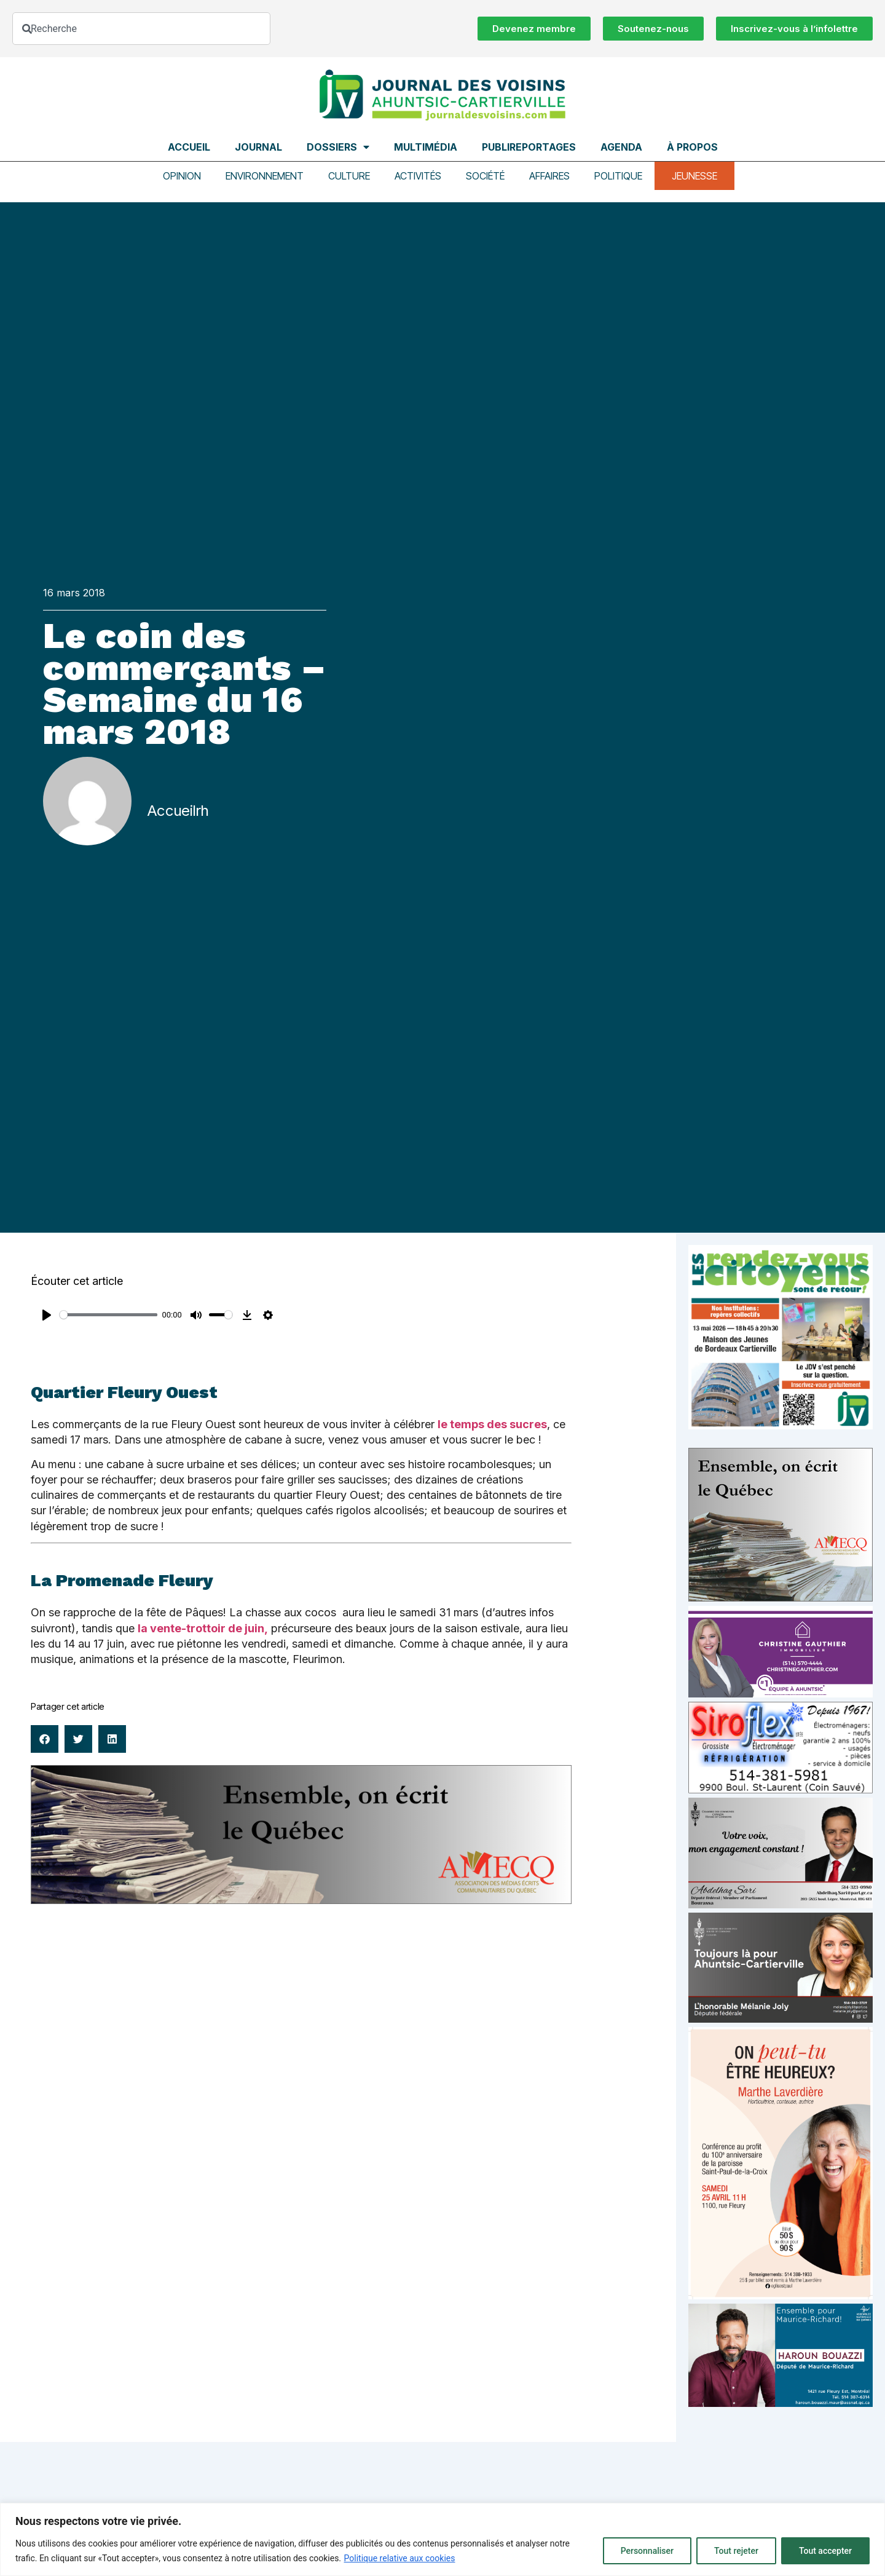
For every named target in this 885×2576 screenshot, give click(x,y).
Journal (258, 147)
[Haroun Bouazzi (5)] (780, 2403)
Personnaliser (647, 2551)
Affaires (549, 176)
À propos (692, 147)
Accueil (189, 147)
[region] (442, 2539)
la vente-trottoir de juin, (203, 1628)
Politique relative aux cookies (399, 2558)
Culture (349, 176)
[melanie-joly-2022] (780, 2019)
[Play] (47, 1315)
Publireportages (529, 147)
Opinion (182, 176)
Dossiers (338, 147)
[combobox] (141, 28)
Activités (418, 176)
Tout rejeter (736, 2551)
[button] (44, 1739)
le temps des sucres (492, 1424)
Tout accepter (825, 2551)
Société (485, 176)
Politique (618, 176)
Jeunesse (694, 176)
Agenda (621, 147)
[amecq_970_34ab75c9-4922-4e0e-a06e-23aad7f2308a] (301, 1900)
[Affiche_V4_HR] (780, 2296)
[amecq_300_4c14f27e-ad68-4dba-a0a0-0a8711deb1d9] (780, 1598)
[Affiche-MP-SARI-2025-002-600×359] (780, 1905)
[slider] (108, 1315)
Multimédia (425, 147)
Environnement (265, 176)
